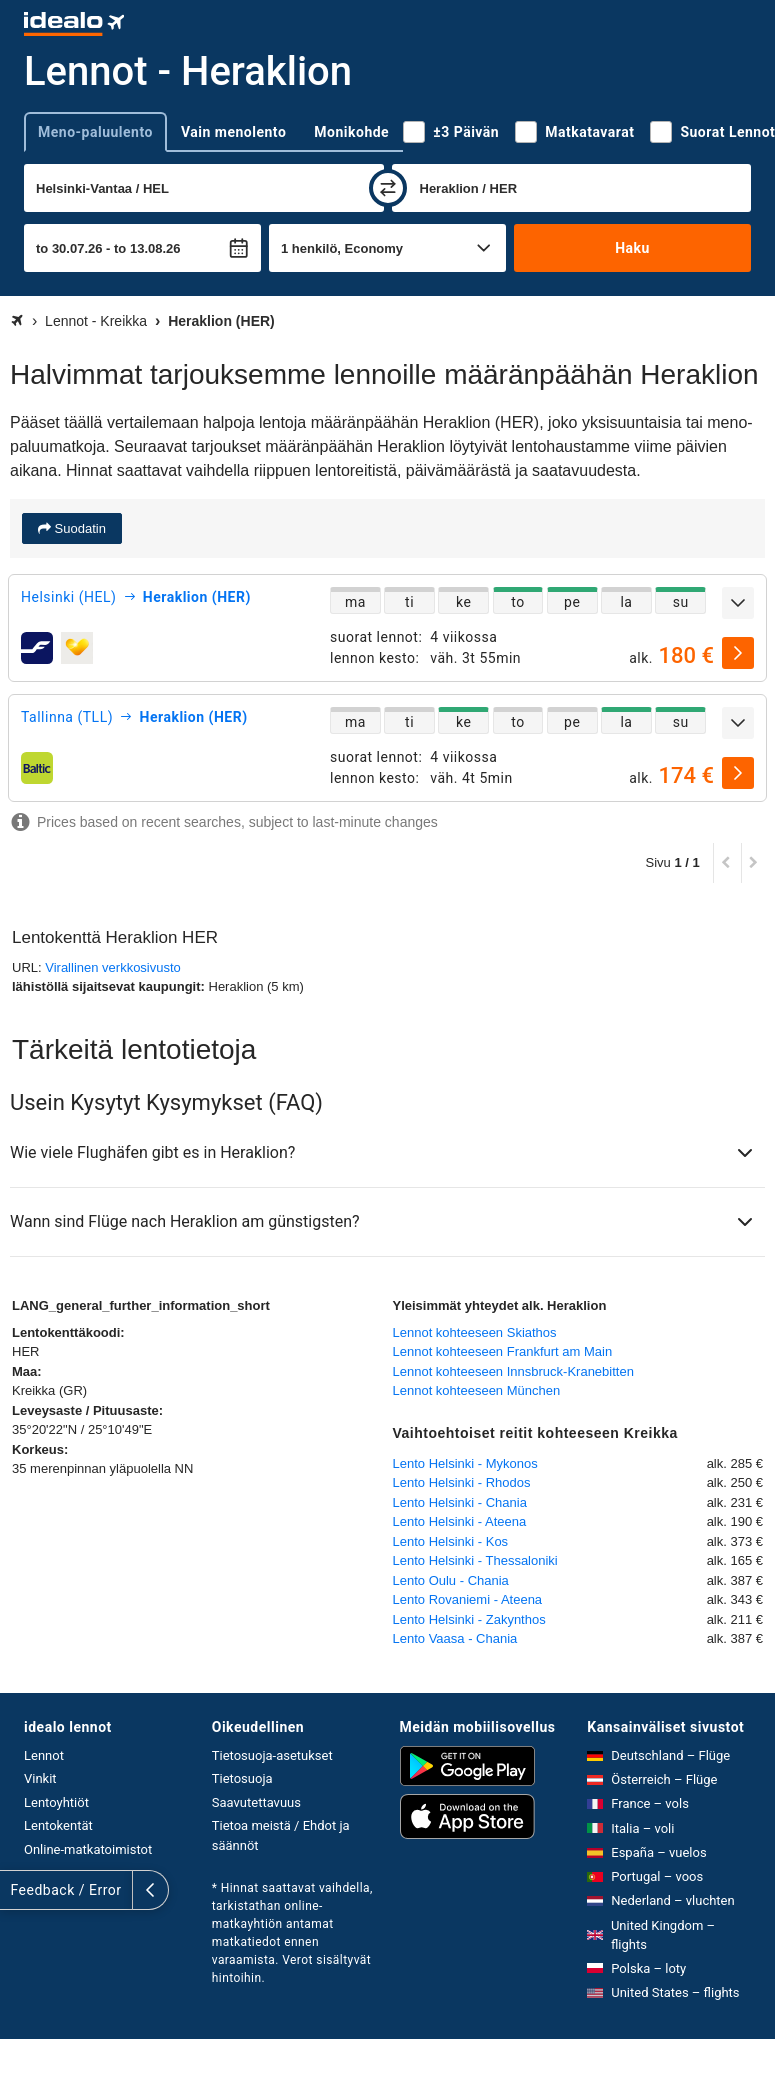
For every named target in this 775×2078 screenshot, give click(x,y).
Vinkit (40, 1778)
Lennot (44, 1755)
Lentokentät (58, 1825)
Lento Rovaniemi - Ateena (468, 1599)
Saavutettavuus (256, 1802)
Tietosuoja (242, 1778)
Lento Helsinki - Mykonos (465, 1463)
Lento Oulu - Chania (451, 1580)
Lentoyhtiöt (56, 1802)
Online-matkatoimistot (88, 1849)
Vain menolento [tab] (233, 132)
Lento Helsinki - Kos (451, 1541)
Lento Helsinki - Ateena (460, 1521)
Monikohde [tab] (351, 132)
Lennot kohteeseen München (477, 1390)
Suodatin (78, 528)
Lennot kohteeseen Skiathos (475, 1332)
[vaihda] (388, 188)
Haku (632, 248)
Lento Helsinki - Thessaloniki (475, 1560)
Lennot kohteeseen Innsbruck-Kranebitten (513, 1371)
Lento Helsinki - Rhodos (462, 1482)
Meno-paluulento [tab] (95, 132)
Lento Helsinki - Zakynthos (469, 1619)
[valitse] (738, 653)
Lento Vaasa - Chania (455, 1638)
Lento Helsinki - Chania (460, 1502)
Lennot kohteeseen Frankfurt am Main (503, 1351)
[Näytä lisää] (738, 603)
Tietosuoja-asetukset (272, 1755)
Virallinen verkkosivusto (113, 967)
